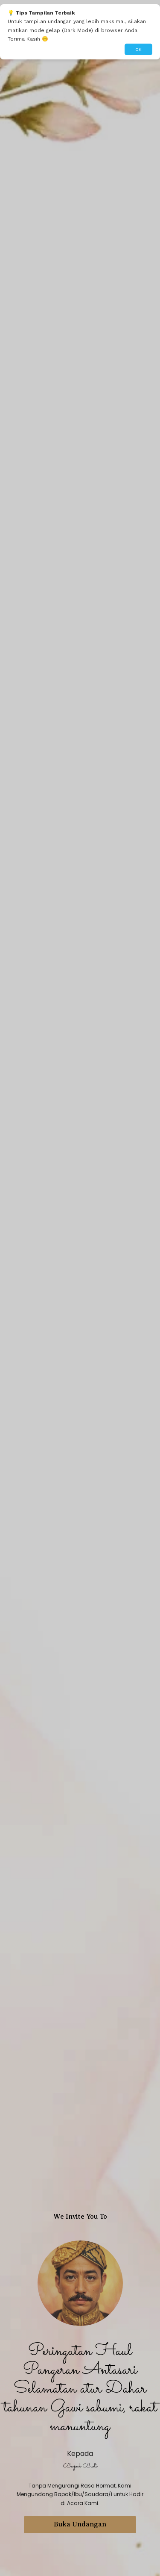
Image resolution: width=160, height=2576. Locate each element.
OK (138, 49)
